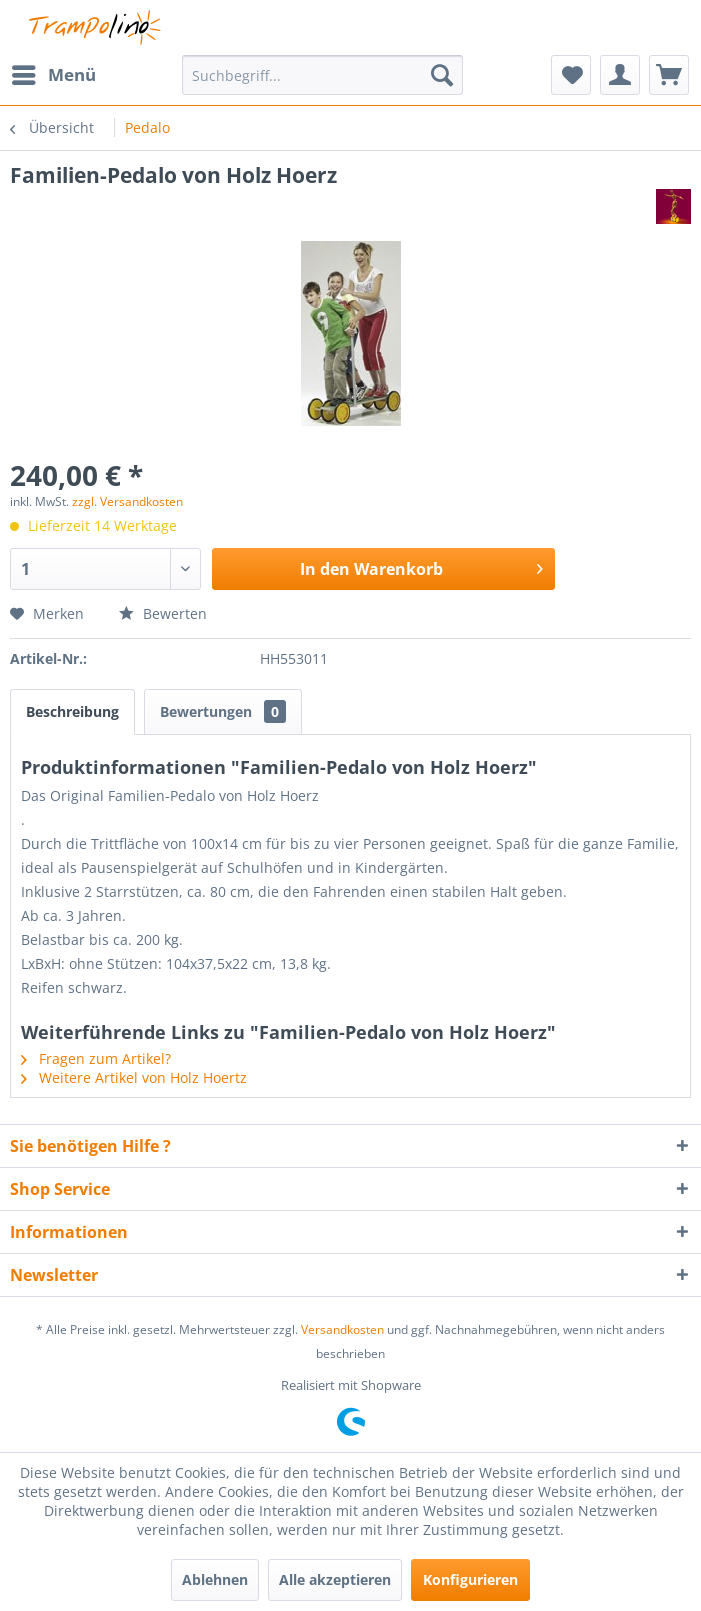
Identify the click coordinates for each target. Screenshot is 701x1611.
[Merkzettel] (571, 75)
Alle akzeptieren (335, 1579)
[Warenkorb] (669, 75)
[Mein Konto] (620, 75)
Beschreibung (72, 711)
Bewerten (163, 613)
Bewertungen (223, 711)
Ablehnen (215, 1579)
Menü (54, 72)
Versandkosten (342, 1329)
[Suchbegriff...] (322, 75)
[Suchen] (442, 75)
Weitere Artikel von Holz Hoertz (134, 1077)
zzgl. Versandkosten (127, 501)
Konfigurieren (470, 1579)
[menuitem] (53, 75)
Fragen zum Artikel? (96, 1058)
